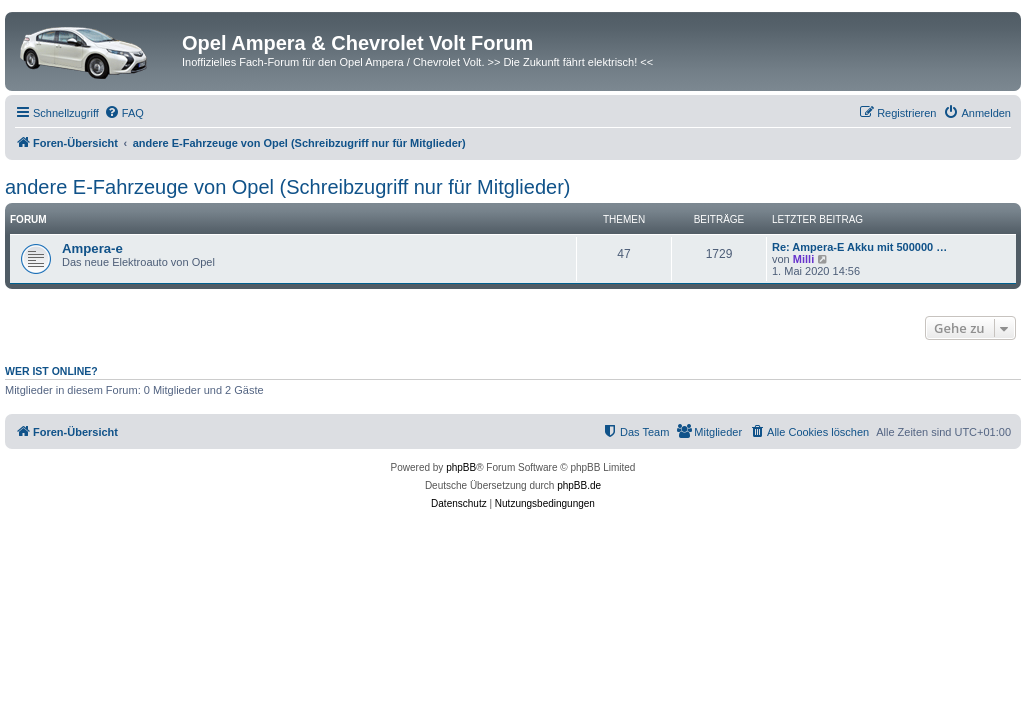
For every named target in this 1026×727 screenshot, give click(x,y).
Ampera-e (92, 248)
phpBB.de (579, 485)
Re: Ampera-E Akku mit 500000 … (859, 247)
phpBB (461, 467)
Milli (803, 259)
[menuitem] (124, 113)
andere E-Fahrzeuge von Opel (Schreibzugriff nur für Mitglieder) (287, 187)
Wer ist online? (51, 371)
